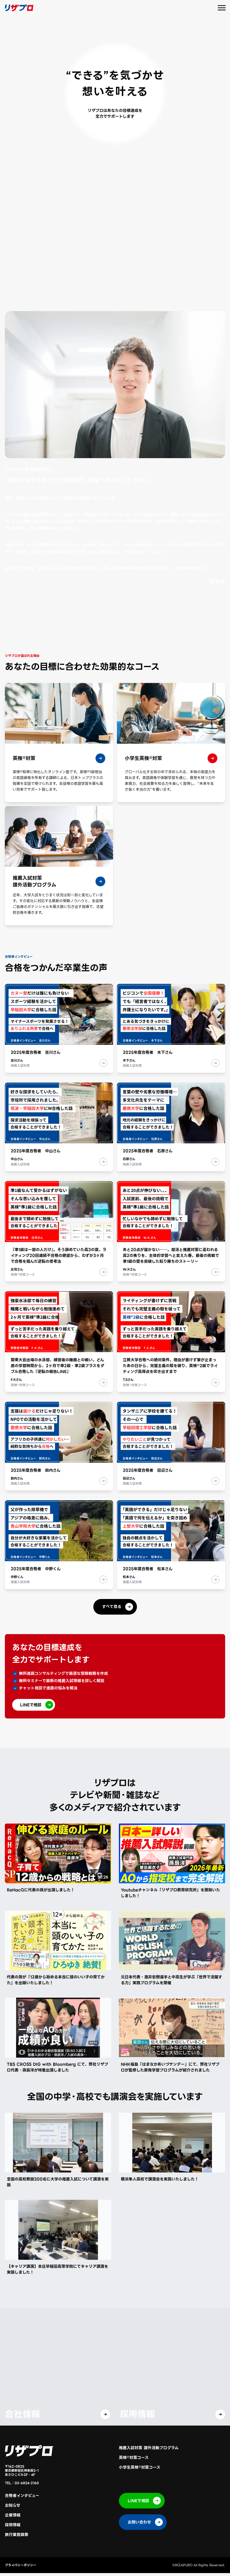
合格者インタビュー (22, 2537)
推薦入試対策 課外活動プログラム (149, 2490)
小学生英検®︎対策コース (139, 2509)
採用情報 (12, 2567)
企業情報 (12, 2557)
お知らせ (12, 2547)
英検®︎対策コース (134, 2499)
